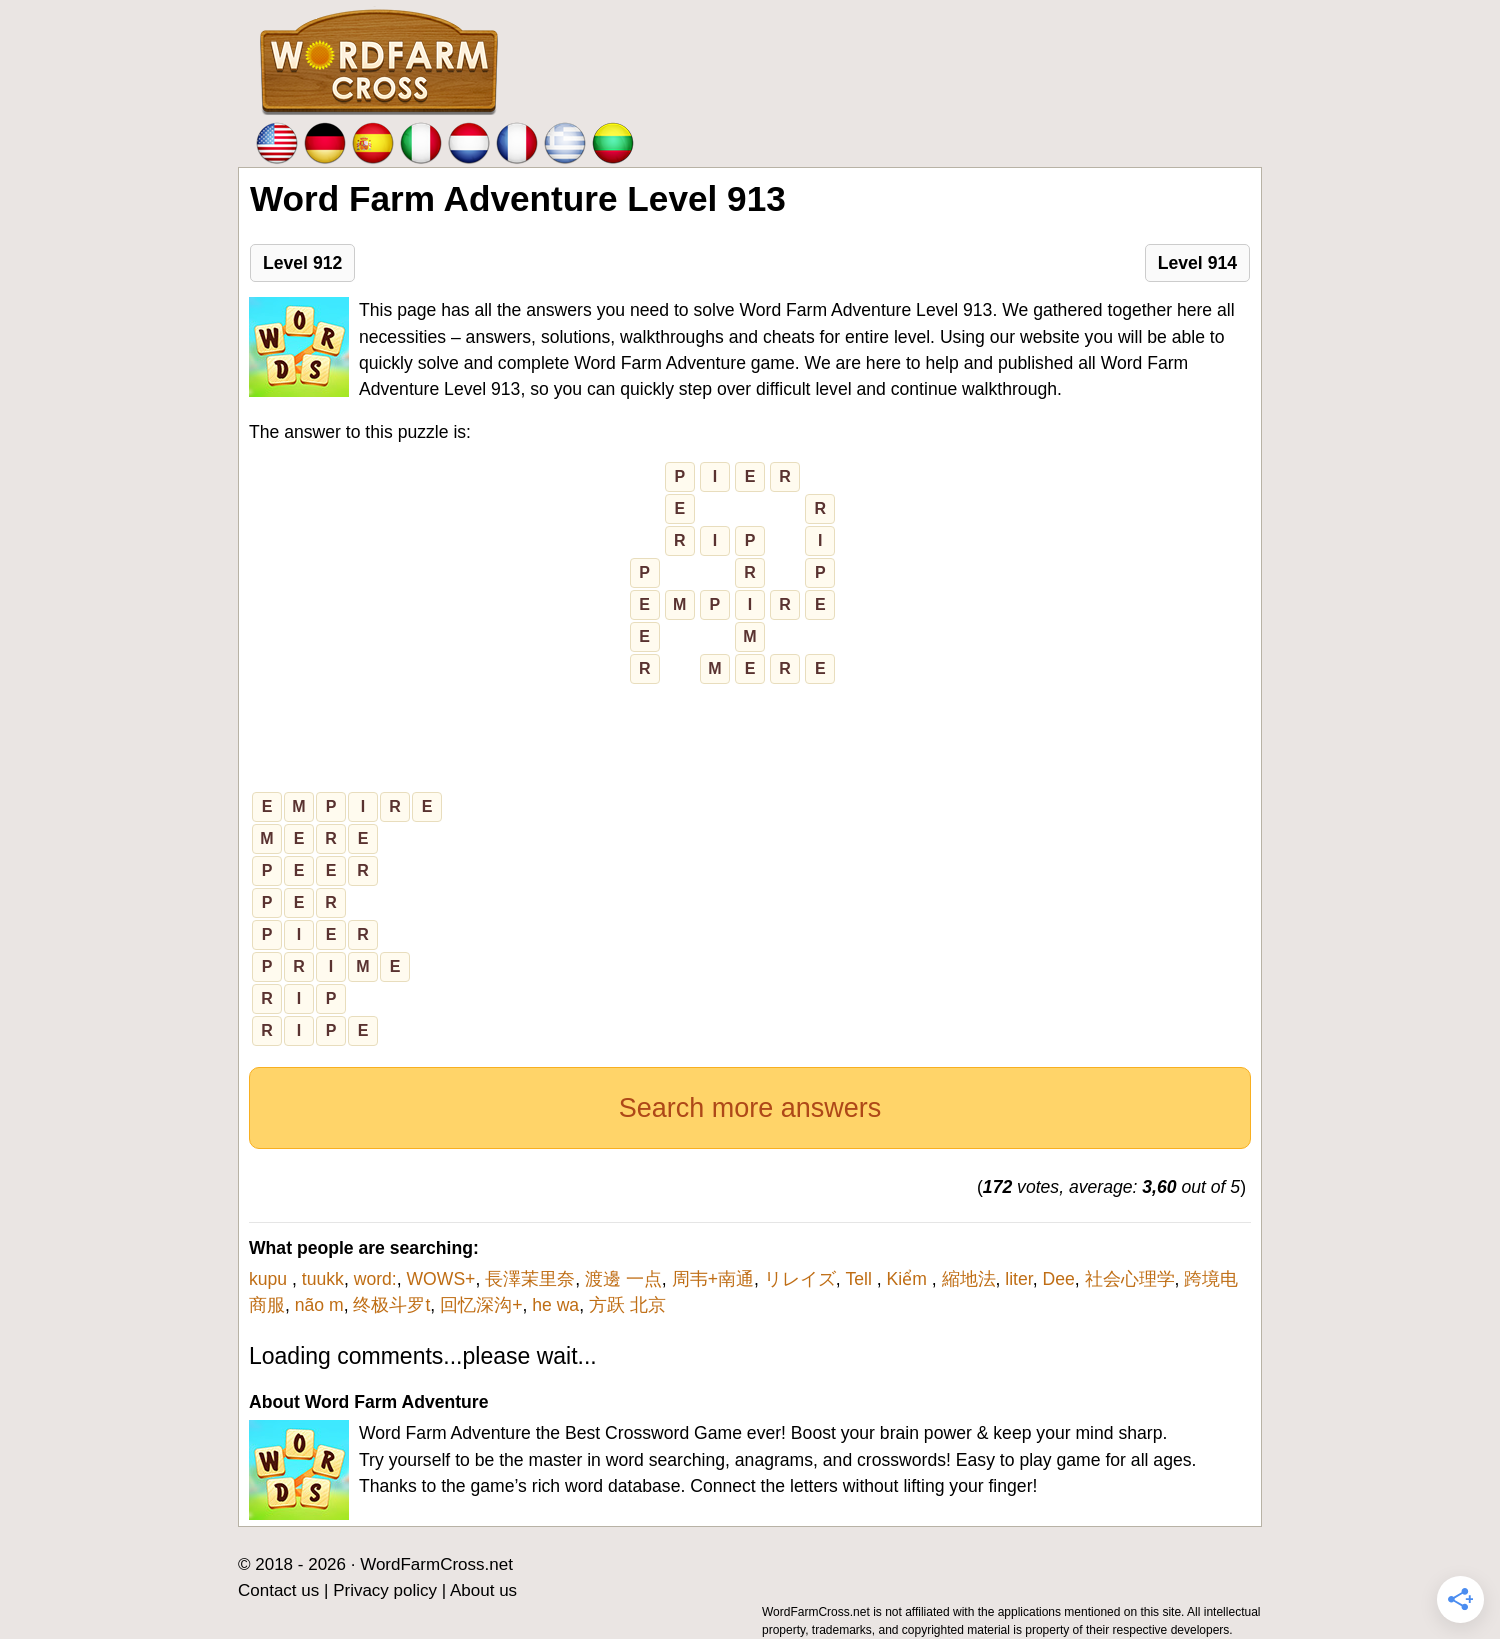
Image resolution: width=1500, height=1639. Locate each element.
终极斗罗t (391, 1305)
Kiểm (909, 1279)
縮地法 (969, 1279)
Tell (860, 1279)
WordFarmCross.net (436, 1564)
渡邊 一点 (623, 1279)
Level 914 (1197, 263)
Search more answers (750, 1108)
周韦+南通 (713, 1279)
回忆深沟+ (481, 1305)
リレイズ (800, 1279)
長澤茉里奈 (530, 1279)
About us (483, 1590)
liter (1018, 1279)
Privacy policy (385, 1590)
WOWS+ (440, 1279)
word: (375, 1279)
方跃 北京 (627, 1305)
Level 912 (302, 263)
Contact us (278, 1590)
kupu (270, 1279)
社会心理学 (1130, 1279)
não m (319, 1305)
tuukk (323, 1279)
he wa (555, 1305)
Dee (1058, 1279)
